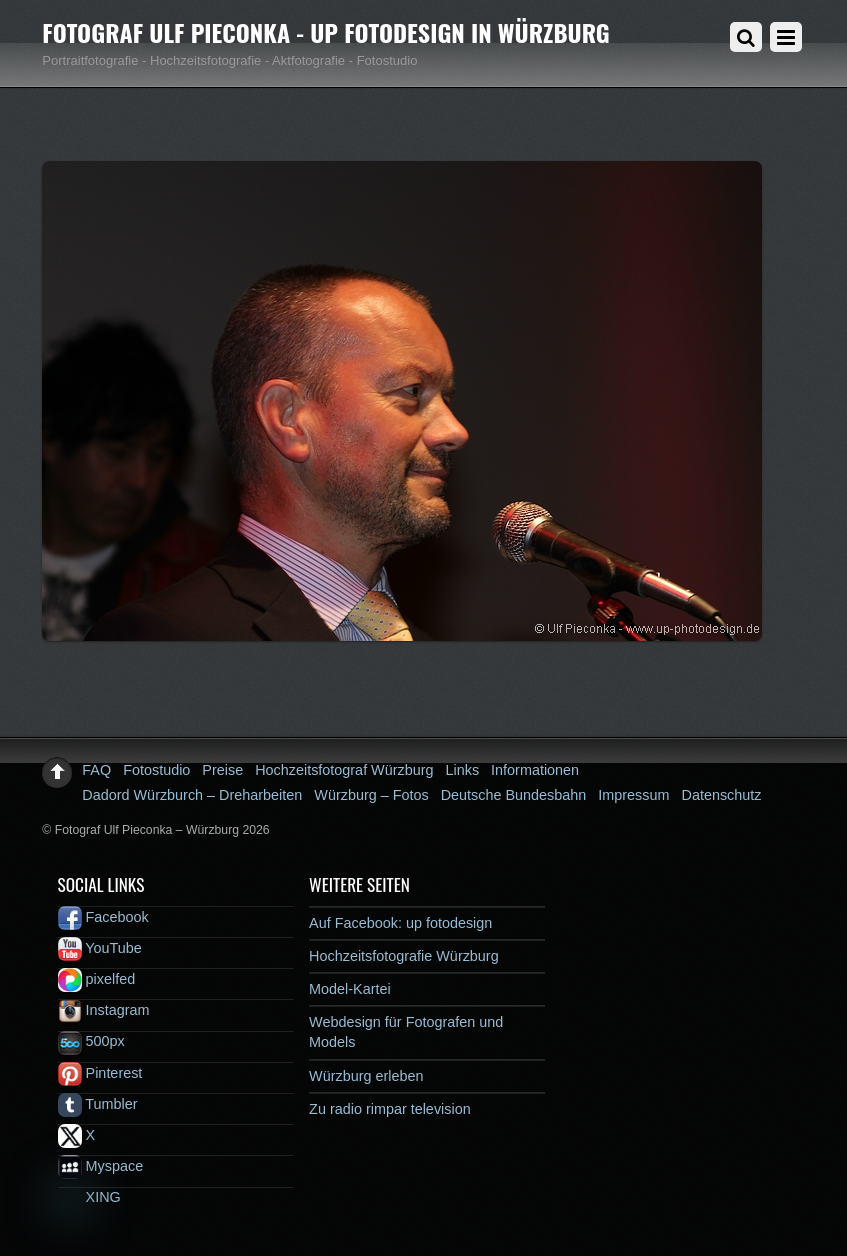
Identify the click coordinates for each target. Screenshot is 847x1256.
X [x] (77, 1135)
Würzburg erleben (366, 1076)
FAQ (96, 770)
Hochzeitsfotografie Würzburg (404, 956)
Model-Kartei (350, 989)
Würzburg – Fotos (371, 795)
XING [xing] (89, 1197)
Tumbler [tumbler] (98, 1104)
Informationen (535, 770)
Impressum (633, 795)
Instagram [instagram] (104, 1010)
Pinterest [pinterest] (100, 1073)
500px (91, 1041)
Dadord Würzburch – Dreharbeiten (192, 795)
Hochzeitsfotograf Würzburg (344, 770)
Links (463, 770)
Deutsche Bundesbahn (514, 795)
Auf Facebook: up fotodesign (400, 923)
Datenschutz (721, 795)
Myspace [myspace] (101, 1166)
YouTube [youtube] (100, 948)
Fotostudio (156, 770)
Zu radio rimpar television (390, 1109)
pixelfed (97, 979)
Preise (222, 770)
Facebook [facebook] (103, 917)
